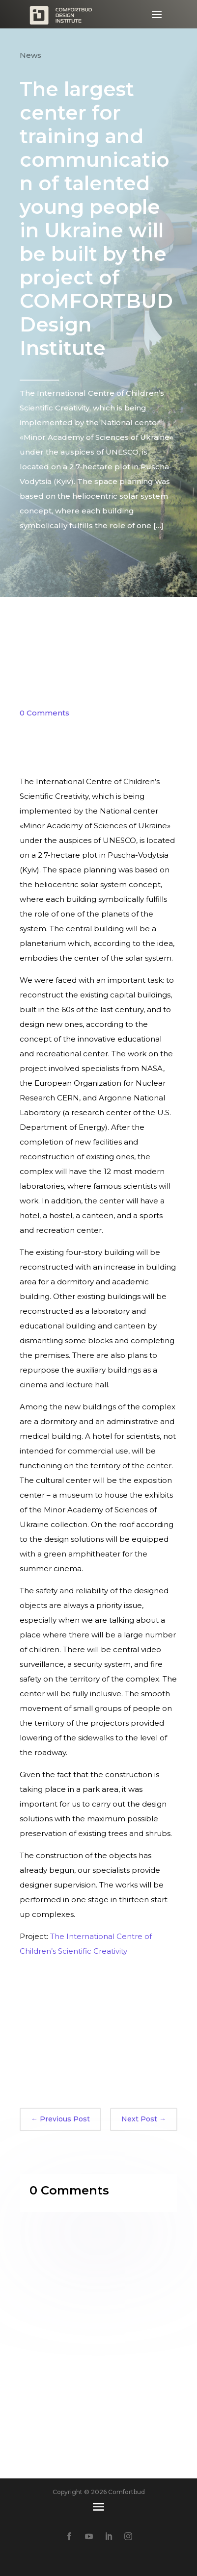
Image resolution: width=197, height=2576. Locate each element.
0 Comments (44, 712)
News (30, 55)
